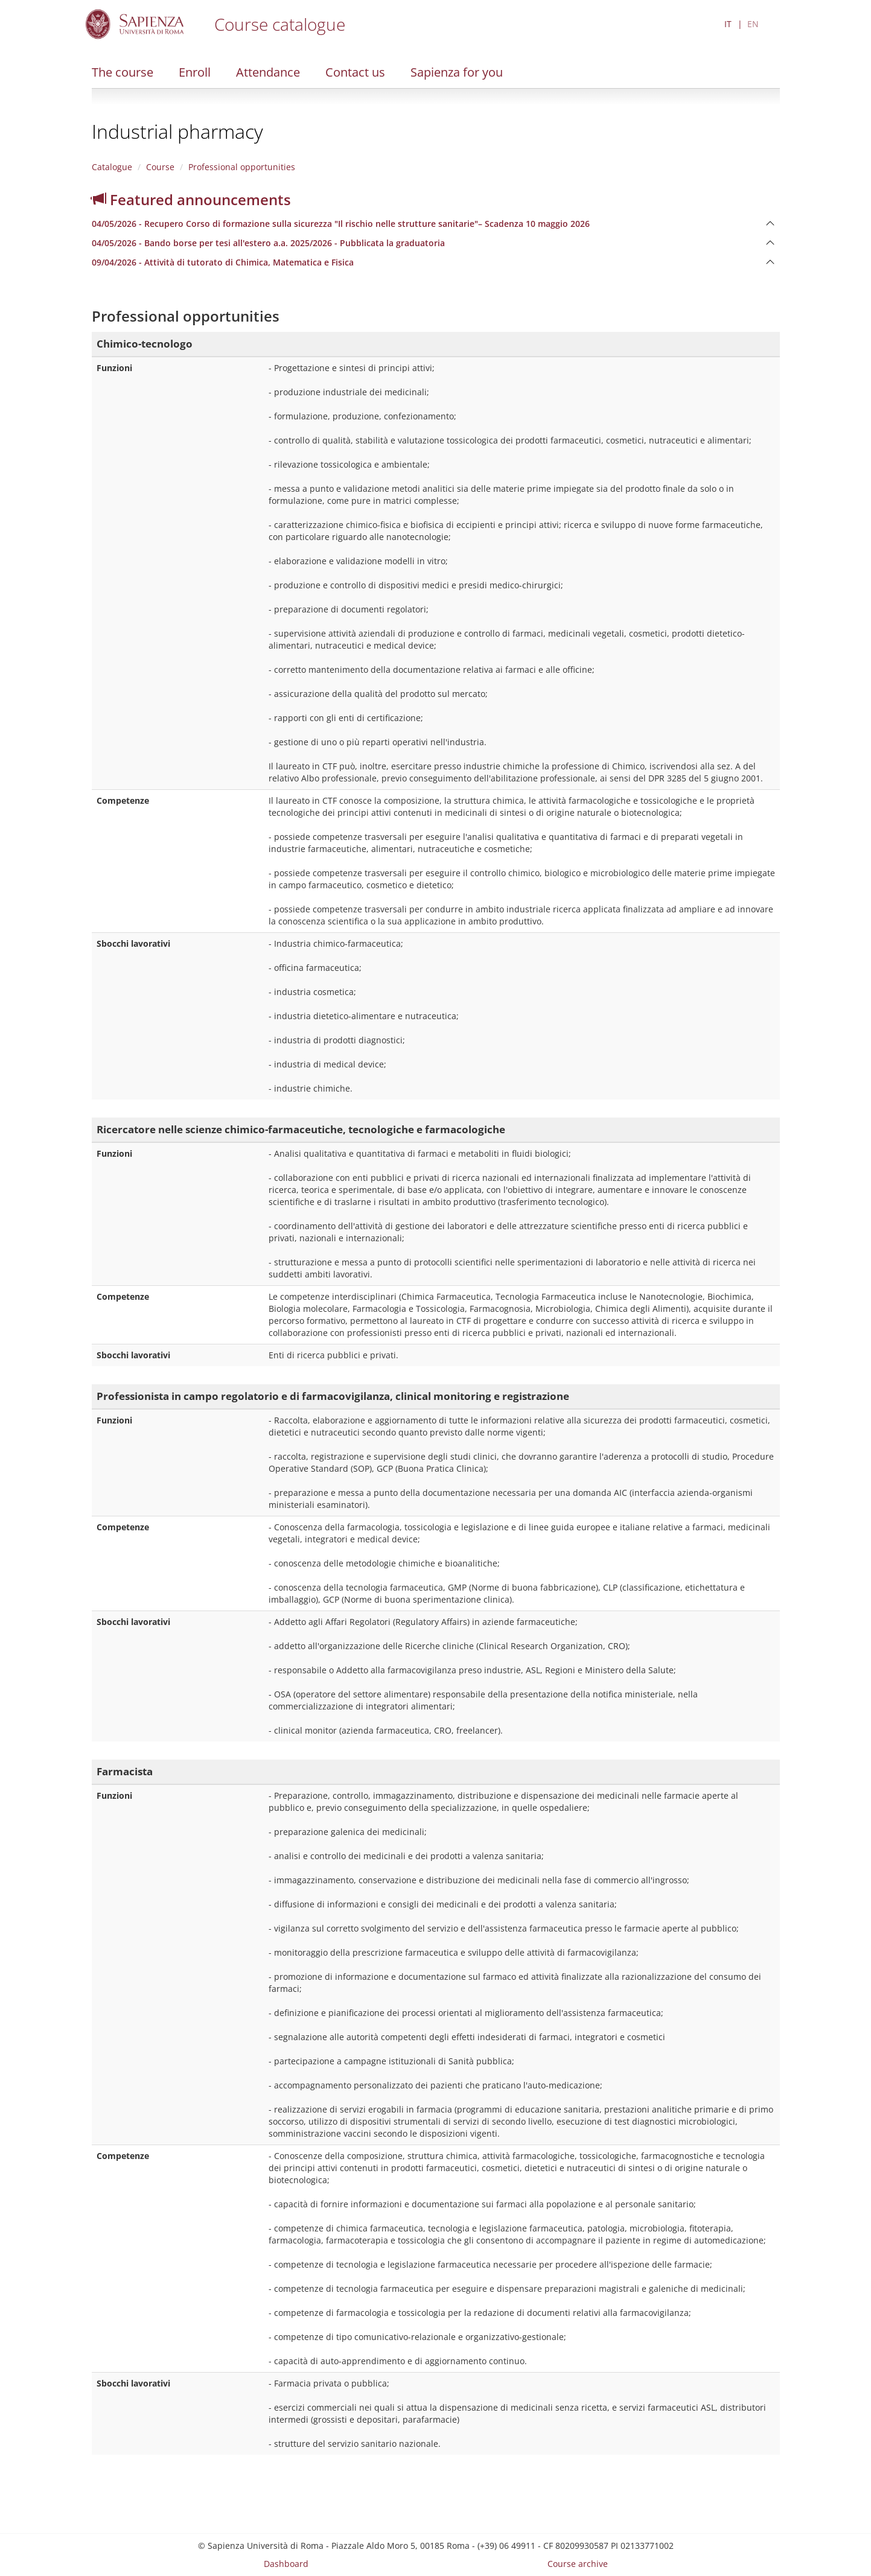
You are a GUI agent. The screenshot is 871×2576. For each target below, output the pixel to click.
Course (160, 167)
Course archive (577, 2563)
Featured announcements (191, 199)
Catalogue (112, 167)
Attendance (268, 72)
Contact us (355, 72)
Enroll (195, 72)
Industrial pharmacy (177, 131)
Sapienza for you (456, 72)
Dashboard (286, 2563)
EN (753, 24)
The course (122, 72)
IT (728, 24)
